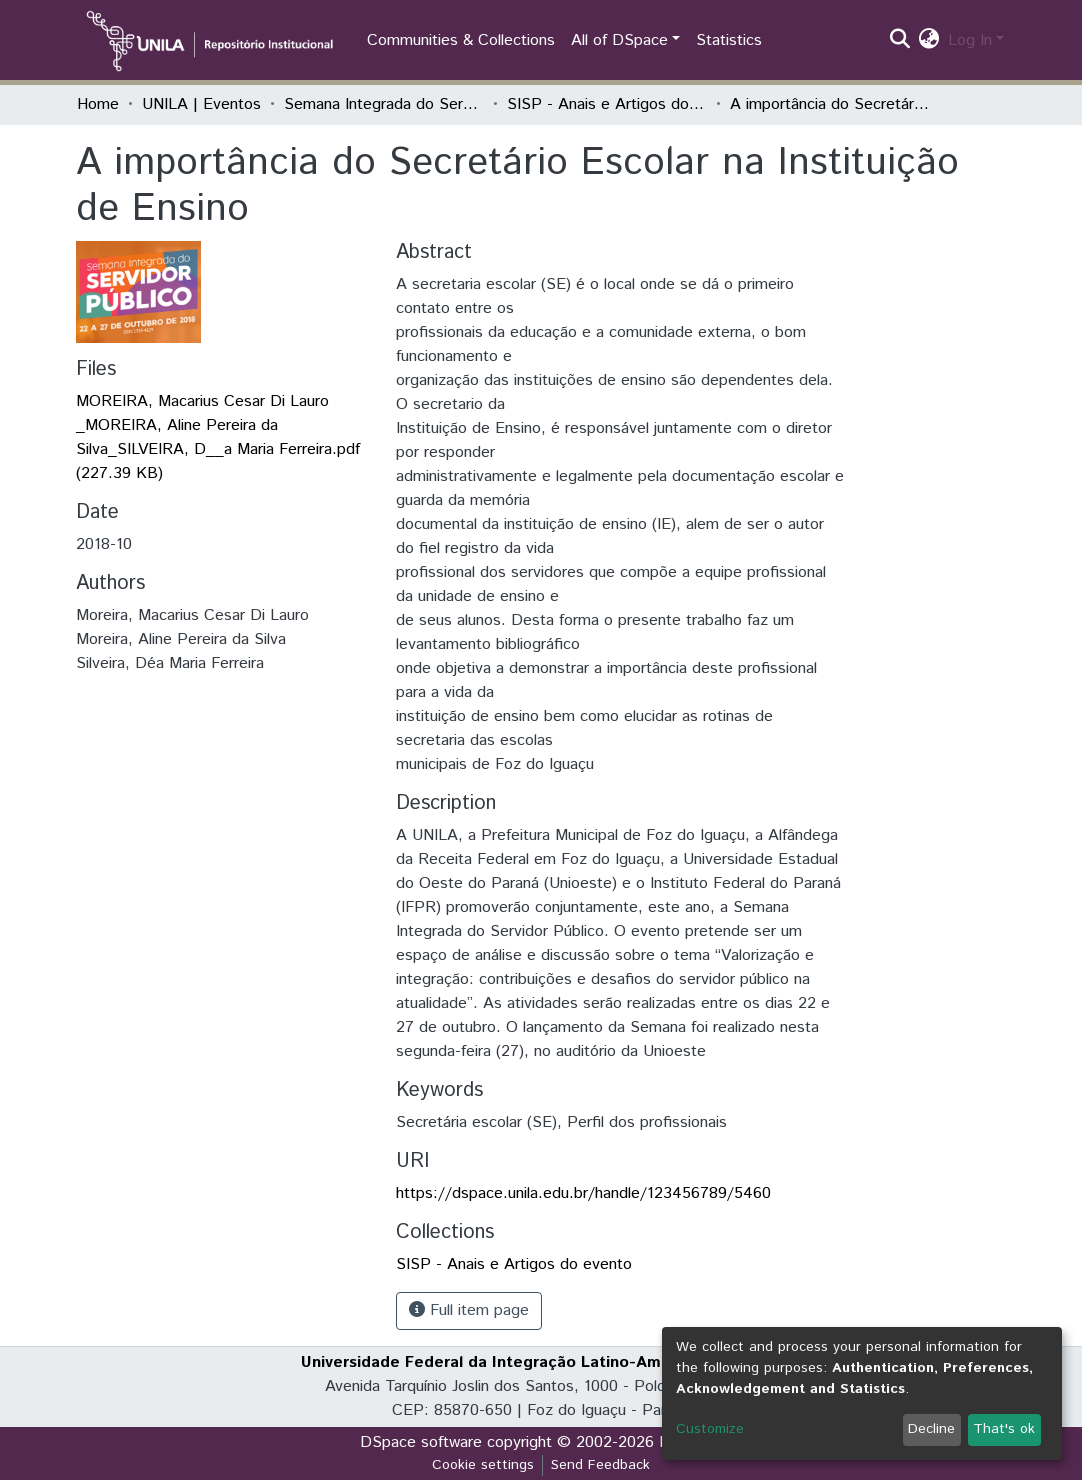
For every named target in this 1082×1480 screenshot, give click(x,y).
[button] (929, 41)
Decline (931, 1429)
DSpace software (421, 1442)
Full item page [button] (469, 1310)
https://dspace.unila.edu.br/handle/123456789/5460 (583, 1193)
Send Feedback (600, 1465)
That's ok (1004, 1429)
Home (98, 104)
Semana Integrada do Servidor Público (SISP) (384, 104)
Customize (710, 1429)
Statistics (729, 40)
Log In (970, 40)
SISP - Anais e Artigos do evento (607, 104)
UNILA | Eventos (201, 104)
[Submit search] (900, 41)
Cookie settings (483, 1465)
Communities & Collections (461, 40)
